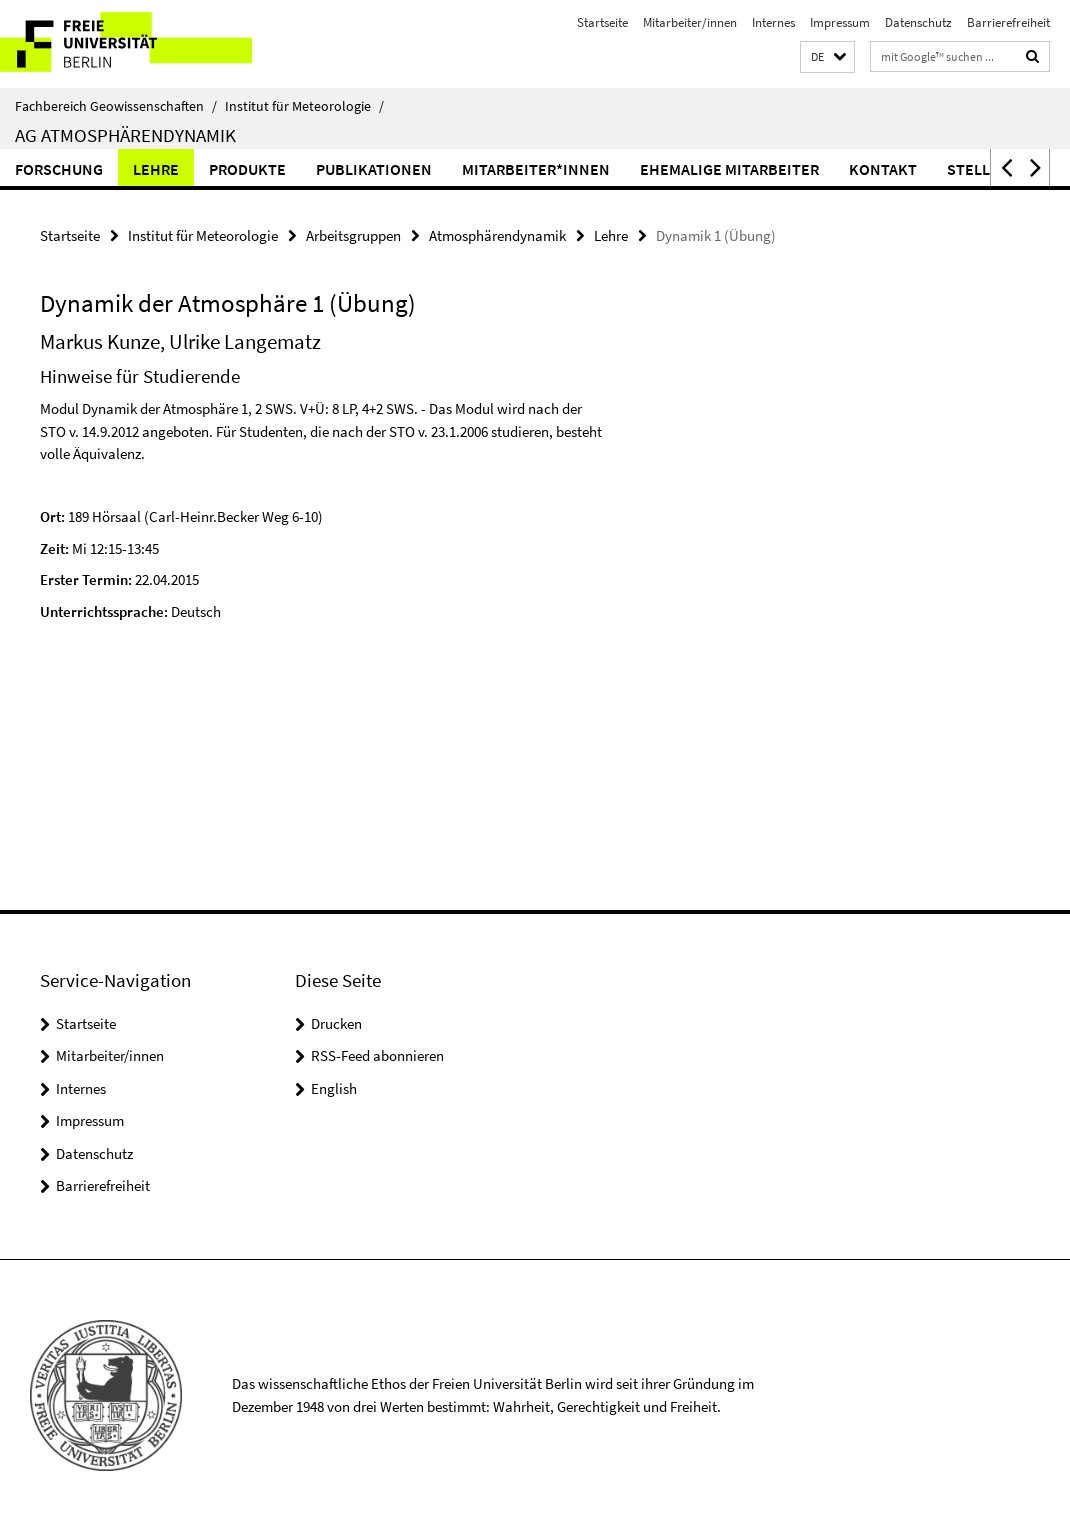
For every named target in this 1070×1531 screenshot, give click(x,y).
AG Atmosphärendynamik (125, 135)
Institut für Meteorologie (304, 106)
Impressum (840, 22)
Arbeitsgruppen (353, 235)
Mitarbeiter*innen (536, 169)
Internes (773, 22)
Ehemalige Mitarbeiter (729, 169)
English (334, 1088)
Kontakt (883, 169)
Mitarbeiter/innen (690, 22)
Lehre (156, 169)
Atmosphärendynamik (497, 235)
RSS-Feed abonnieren (377, 1055)
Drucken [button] (336, 1023)
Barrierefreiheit (1008, 22)
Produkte (247, 169)
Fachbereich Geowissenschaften (116, 106)
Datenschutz (918, 22)
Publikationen (374, 169)
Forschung (59, 169)
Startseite (602, 22)
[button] (827, 57)
